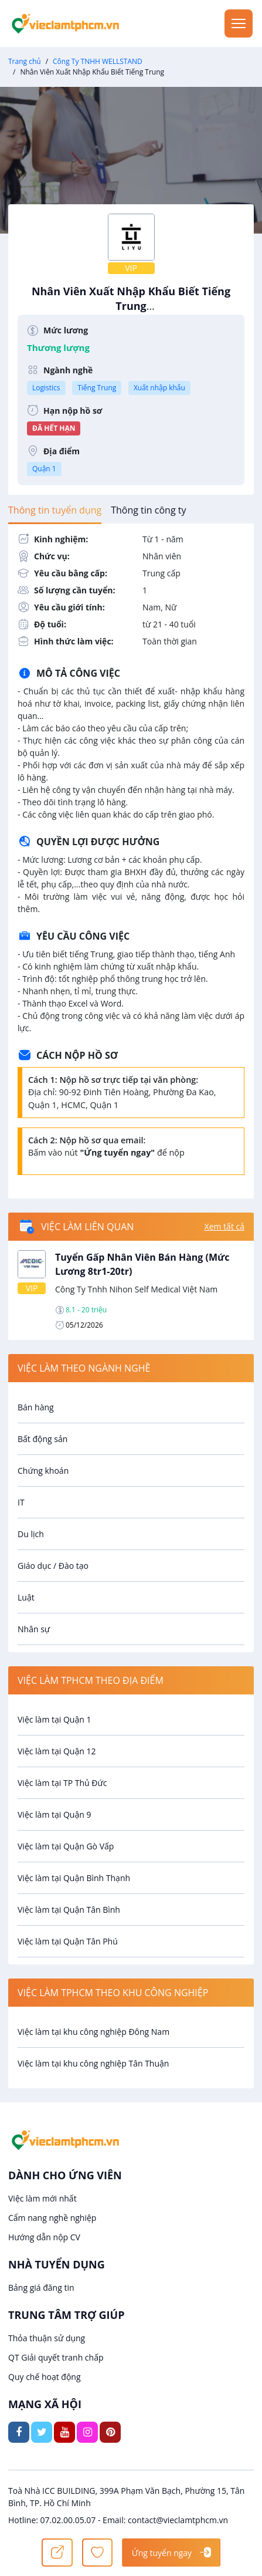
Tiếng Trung (96, 388)
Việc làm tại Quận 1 (54, 1719)
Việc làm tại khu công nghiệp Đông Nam (93, 2031)
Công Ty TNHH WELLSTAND (97, 61)
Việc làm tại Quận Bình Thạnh (74, 1877)
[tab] (54, 510)
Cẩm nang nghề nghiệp (52, 2217)
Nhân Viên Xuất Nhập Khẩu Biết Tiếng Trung (131, 304)
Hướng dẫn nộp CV (44, 2237)
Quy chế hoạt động (44, 2376)
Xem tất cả (224, 1226)
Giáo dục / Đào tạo (53, 1565)
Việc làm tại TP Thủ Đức (62, 1782)
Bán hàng (36, 1407)
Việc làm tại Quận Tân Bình (69, 1909)
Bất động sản (42, 1438)
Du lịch (31, 1533)
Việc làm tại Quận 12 (57, 1751)
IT (21, 1502)
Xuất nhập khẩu (159, 388)
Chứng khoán (43, 1470)
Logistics (46, 388)
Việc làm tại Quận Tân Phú (68, 1941)
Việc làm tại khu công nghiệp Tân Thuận (93, 2063)
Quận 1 (44, 469)
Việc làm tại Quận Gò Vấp (66, 1846)
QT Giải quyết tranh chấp (56, 2357)
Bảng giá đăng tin (41, 2287)
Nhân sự (34, 1629)
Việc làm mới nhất (42, 2198)
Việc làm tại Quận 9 (54, 1814)
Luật (26, 1597)
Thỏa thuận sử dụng (46, 2338)
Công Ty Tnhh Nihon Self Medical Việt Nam (136, 1289)
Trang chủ (24, 61)
